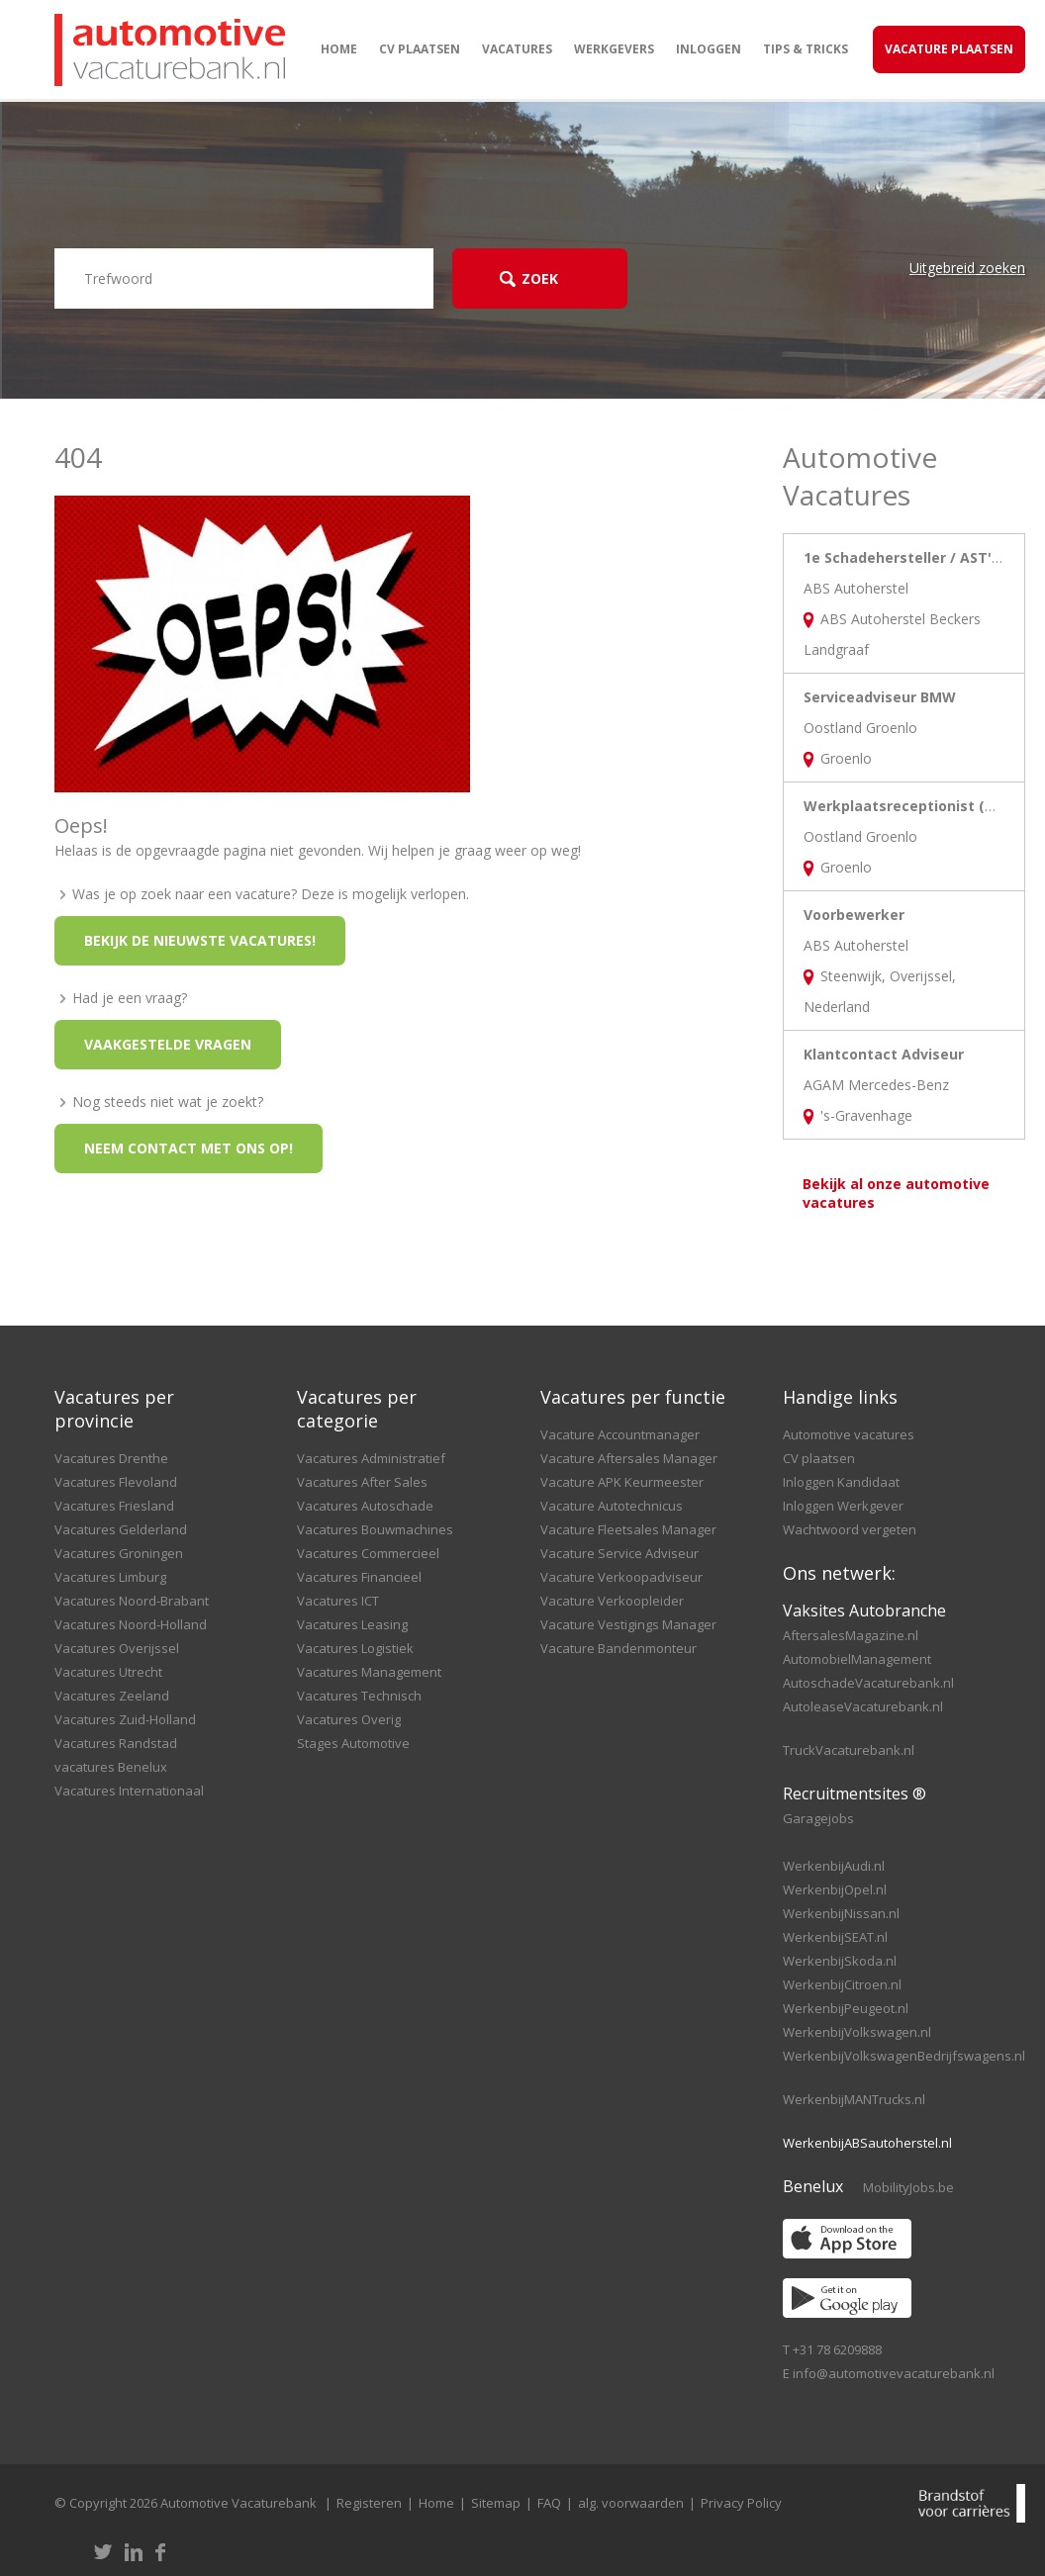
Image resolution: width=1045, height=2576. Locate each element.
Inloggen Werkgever (843, 1506)
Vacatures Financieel (359, 1577)
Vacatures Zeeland (111, 1695)
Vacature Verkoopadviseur (621, 1577)
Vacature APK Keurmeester (622, 1482)
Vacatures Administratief (371, 1458)
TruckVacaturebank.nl (848, 1750)
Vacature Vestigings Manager (628, 1624)
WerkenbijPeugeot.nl (845, 2008)
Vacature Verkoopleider (612, 1601)
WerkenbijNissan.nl (841, 1913)
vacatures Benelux (110, 1767)
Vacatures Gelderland (120, 1529)
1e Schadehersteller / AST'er (905, 557)
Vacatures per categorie (357, 1408)
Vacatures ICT (338, 1601)
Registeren (369, 2503)
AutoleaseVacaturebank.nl (863, 1706)
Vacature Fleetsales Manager (628, 1529)
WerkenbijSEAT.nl (835, 1937)
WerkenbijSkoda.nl (840, 1961)
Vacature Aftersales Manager (628, 1458)
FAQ (549, 2503)
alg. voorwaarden (631, 2503)
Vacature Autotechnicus (611, 1506)
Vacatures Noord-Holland (130, 1624)
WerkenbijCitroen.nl (842, 1984)
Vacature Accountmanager (620, 1434)
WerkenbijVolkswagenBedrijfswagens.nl (904, 2056)
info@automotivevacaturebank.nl (894, 2373)
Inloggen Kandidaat (841, 1482)
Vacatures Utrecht (108, 1672)
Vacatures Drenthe (111, 1458)
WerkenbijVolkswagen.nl (857, 2032)
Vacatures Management (369, 1672)
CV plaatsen (419, 49)
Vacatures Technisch (359, 1695)
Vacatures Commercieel (368, 1553)
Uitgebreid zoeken (967, 267)
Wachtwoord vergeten (849, 1529)
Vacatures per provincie (114, 1408)
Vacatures (517, 49)
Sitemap (496, 2503)
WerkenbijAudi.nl (834, 1866)
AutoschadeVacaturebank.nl (868, 1683)
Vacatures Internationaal (129, 1790)
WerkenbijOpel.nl (835, 1889)
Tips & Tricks (805, 49)
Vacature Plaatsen (949, 49)
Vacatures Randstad (115, 1743)
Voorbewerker (854, 914)
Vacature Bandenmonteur (618, 1648)
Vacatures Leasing (352, 1624)
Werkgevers (614, 49)
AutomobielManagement (857, 1659)
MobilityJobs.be (908, 2187)
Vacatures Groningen (118, 1553)
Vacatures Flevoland (115, 1482)
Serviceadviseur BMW (880, 697)
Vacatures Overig (349, 1719)
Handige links (840, 1397)
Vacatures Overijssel (116, 1648)
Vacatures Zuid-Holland (125, 1719)
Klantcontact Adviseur (884, 1054)
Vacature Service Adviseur (619, 1553)
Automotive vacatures (848, 1434)
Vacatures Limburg (110, 1577)
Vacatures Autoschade (365, 1506)
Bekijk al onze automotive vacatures (896, 1193)
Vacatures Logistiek (355, 1648)
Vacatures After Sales (362, 1482)
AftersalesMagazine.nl (850, 1635)
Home (339, 49)
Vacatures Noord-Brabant (131, 1601)
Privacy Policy (741, 2503)
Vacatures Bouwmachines (375, 1529)
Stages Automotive (353, 1743)
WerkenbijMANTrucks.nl (854, 2099)
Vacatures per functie (632, 1397)
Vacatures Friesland (114, 1506)
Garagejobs (818, 1818)
